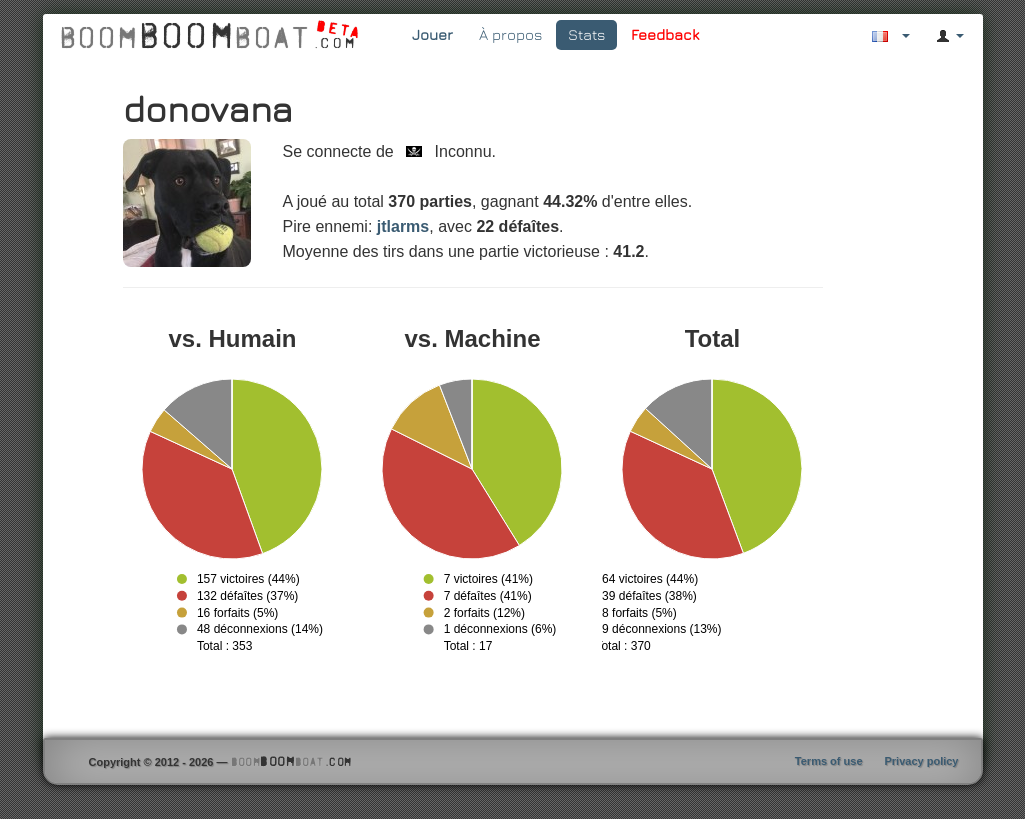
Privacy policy (922, 761)
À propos (510, 34)
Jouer (432, 34)
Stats (586, 34)
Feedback (665, 34)
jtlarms (403, 226)
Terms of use (829, 761)
